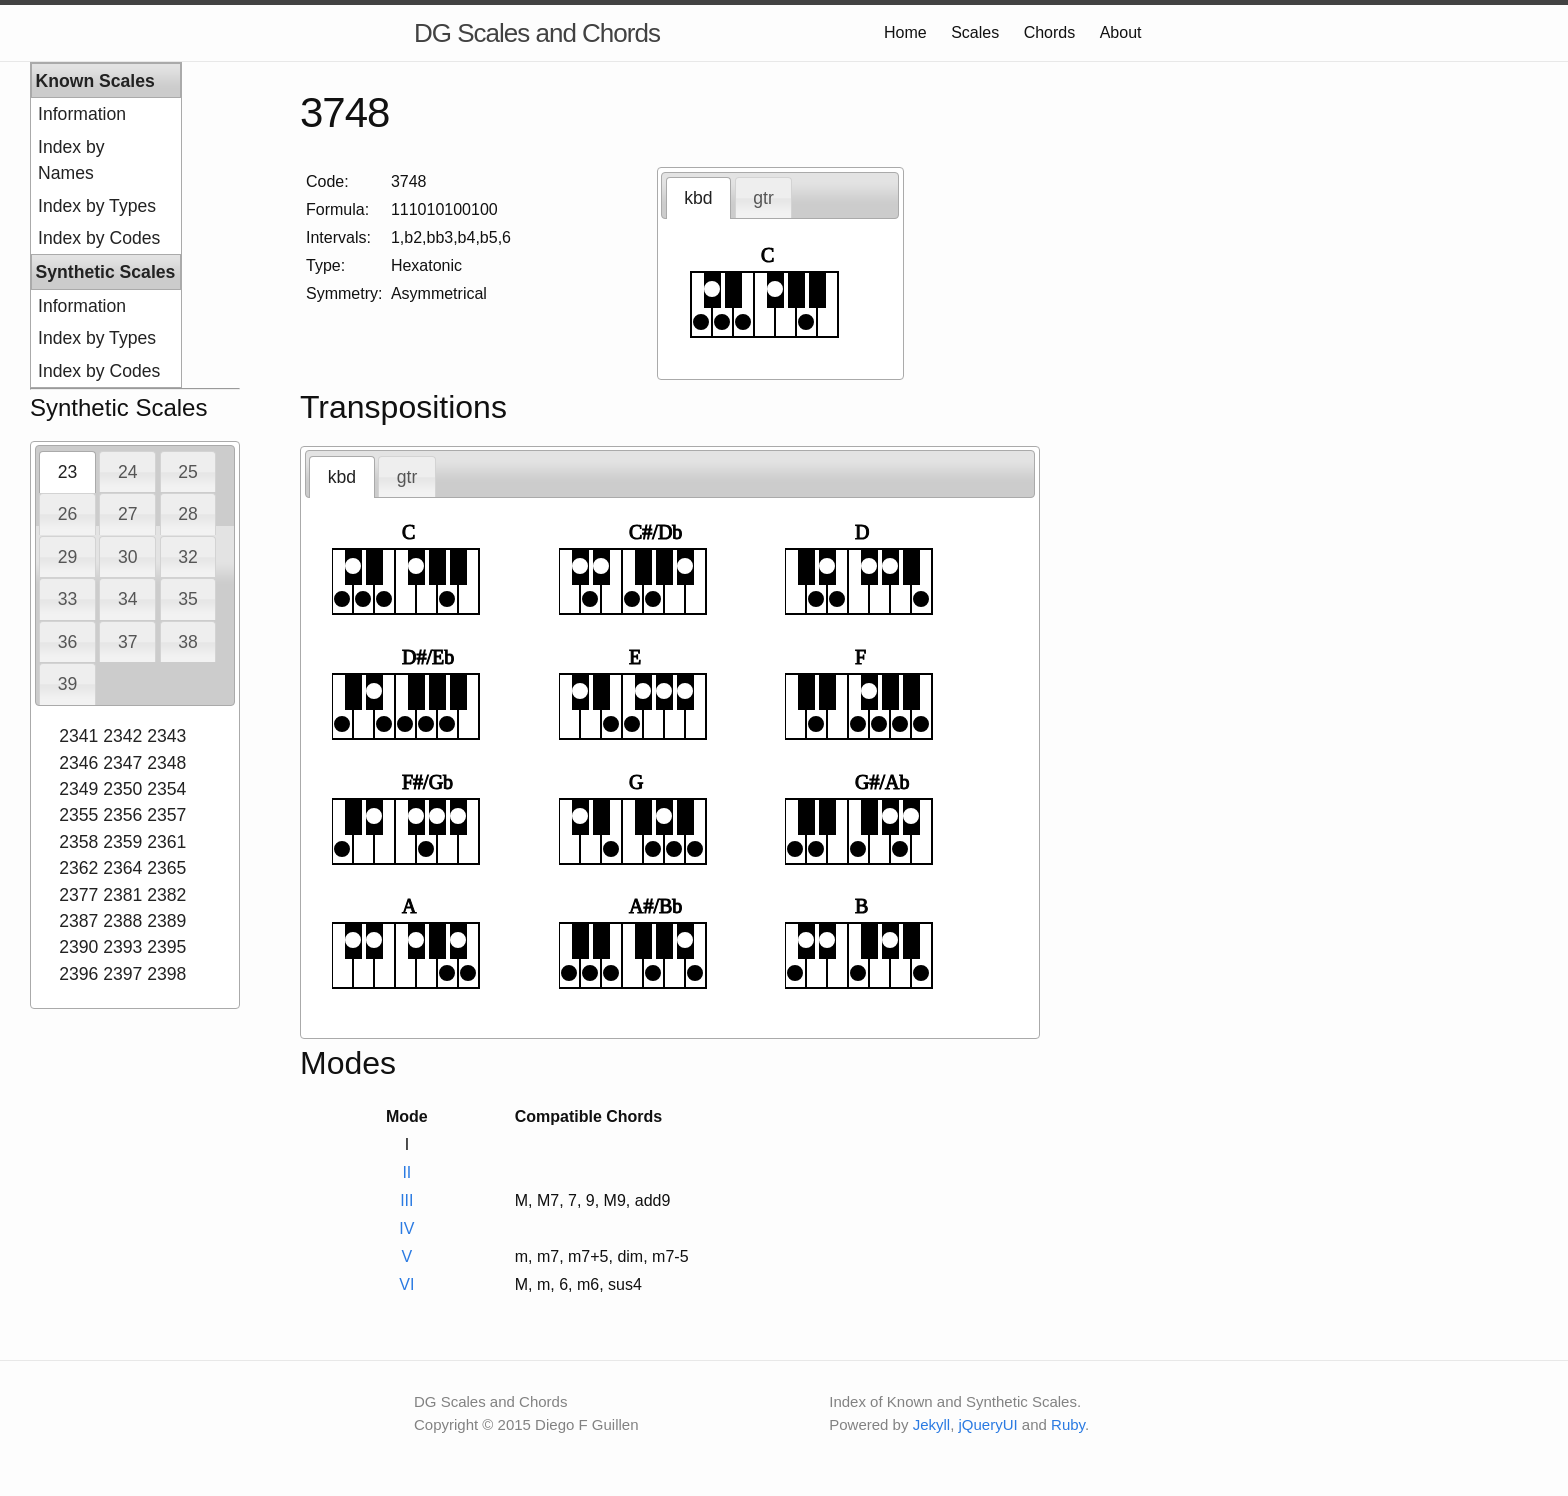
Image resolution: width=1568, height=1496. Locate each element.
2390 (78, 947)
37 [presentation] (128, 642)
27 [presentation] (128, 514)
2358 (78, 842)
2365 (166, 868)
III (406, 1200)
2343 (166, 736)
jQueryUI (988, 1424)
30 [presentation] (128, 557)
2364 (122, 868)
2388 (122, 921)
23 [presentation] (68, 472)
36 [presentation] (68, 642)
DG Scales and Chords (537, 33)
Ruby (1068, 1424)
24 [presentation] (128, 472)
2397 (122, 974)
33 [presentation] (68, 599)
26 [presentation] (68, 514)
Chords (1050, 32)
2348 (166, 763)
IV (406, 1228)
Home (905, 32)
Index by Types (97, 206)
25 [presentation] (188, 472)
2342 (122, 736)
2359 (122, 842)
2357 (166, 815)
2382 (166, 895)
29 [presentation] (68, 557)
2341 (78, 736)
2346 (78, 763)
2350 (122, 789)
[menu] (106, 225)
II (406, 1172)
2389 (166, 921)
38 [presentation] (188, 642)
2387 (78, 921)
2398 (166, 974)
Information (82, 114)
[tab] (67, 472)
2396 (78, 974)
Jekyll (932, 1424)
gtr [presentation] (763, 198)
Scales (975, 32)
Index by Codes (99, 238)
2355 (78, 815)
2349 (78, 789)
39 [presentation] (68, 684)
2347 (122, 763)
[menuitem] (106, 114)
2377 (78, 895)
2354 (166, 789)
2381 (122, 895)
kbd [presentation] (698, 198)
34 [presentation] (128, 599)
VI (406, 1284)
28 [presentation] (188, 514)
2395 (166, 947)
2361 (166, 842)
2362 (78, 868)
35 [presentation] (188, 599)
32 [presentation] (188, 557)
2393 (122, 947)
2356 (122, 815)
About (1121, 32)
